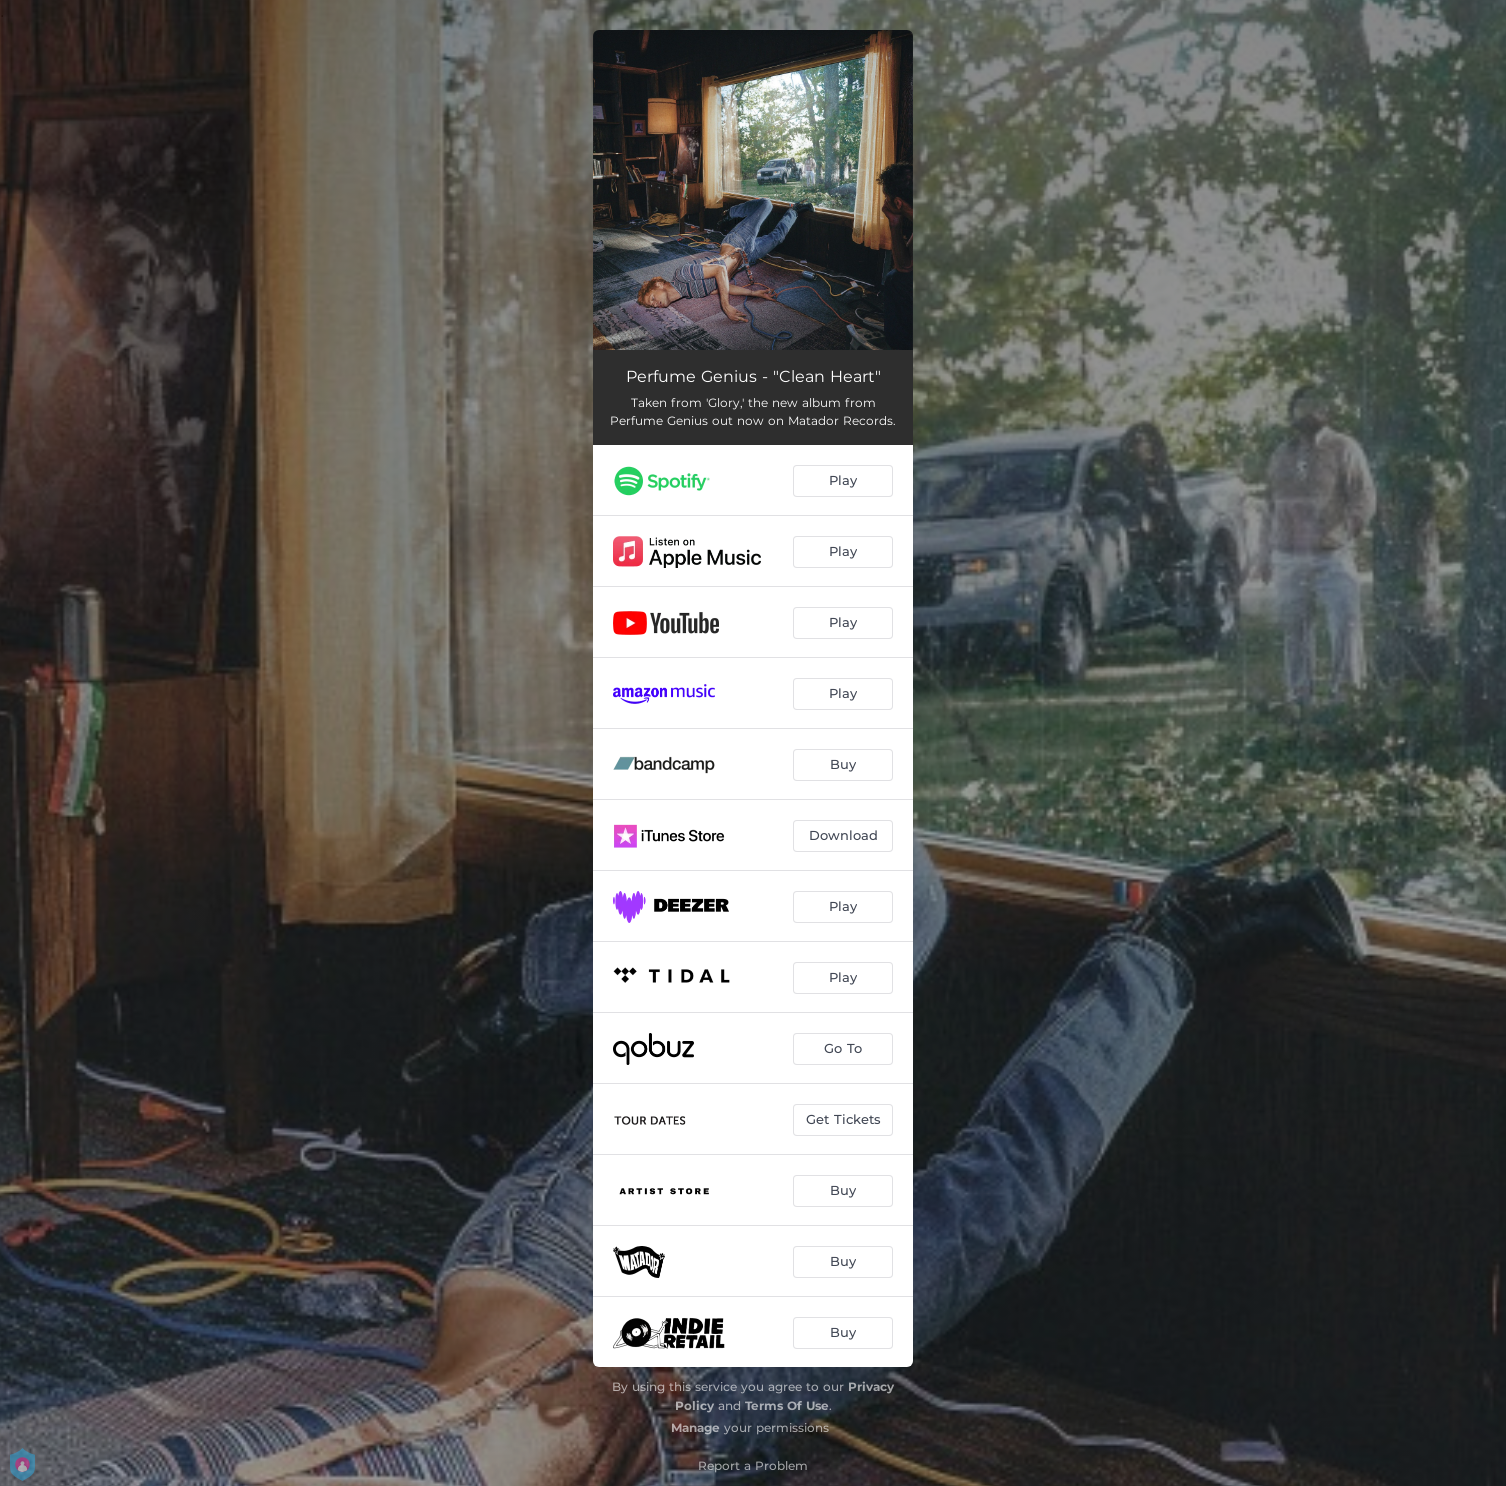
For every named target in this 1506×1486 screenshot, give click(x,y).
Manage (695, 1427)
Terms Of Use (787, 1405)
